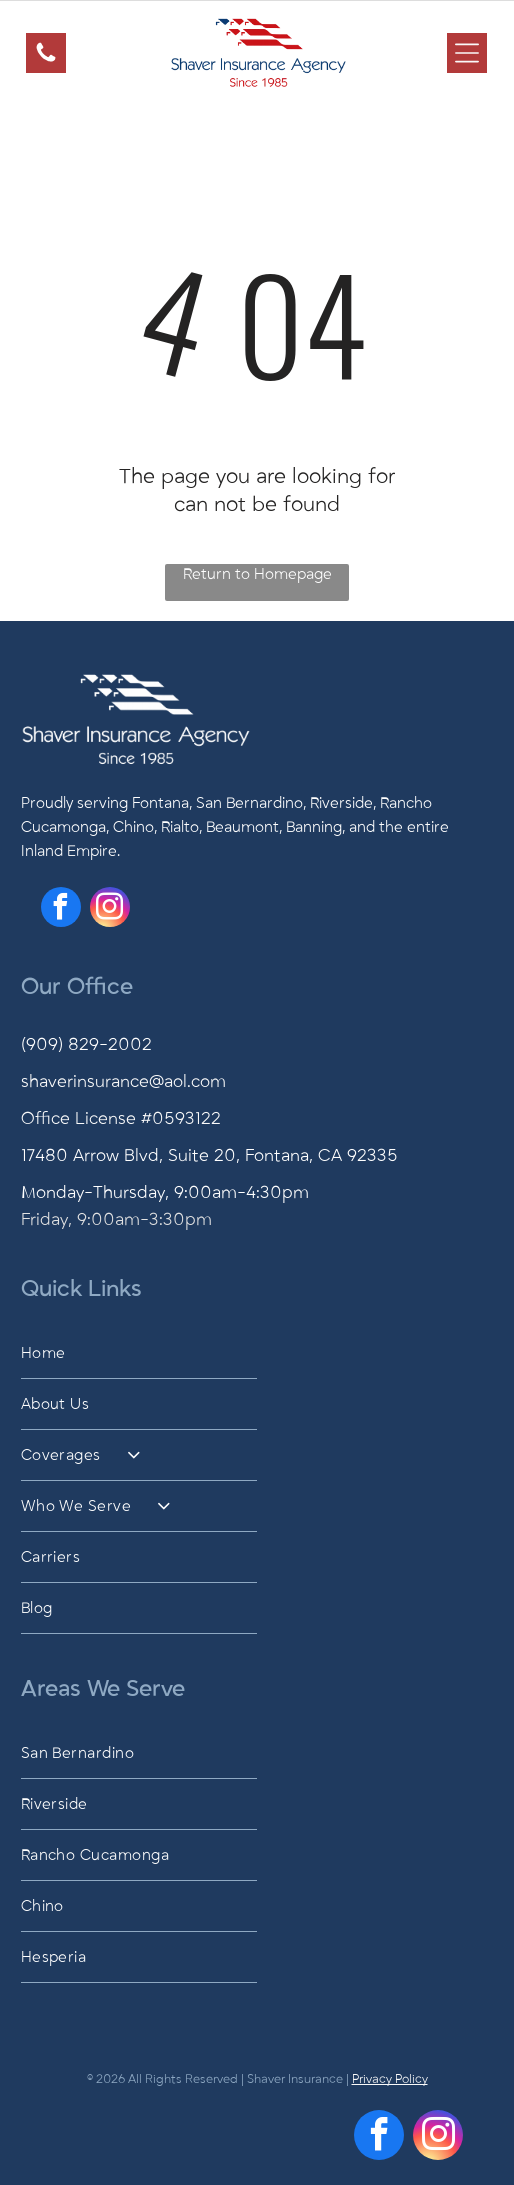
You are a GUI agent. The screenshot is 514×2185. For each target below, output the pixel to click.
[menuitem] (257, 1353)
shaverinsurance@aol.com (123, 1082)
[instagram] (110, 909)
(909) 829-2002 (86, 1045)
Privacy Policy (390, 2079)
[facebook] (61, 909)
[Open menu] (467, 53)
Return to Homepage (257, 574)
